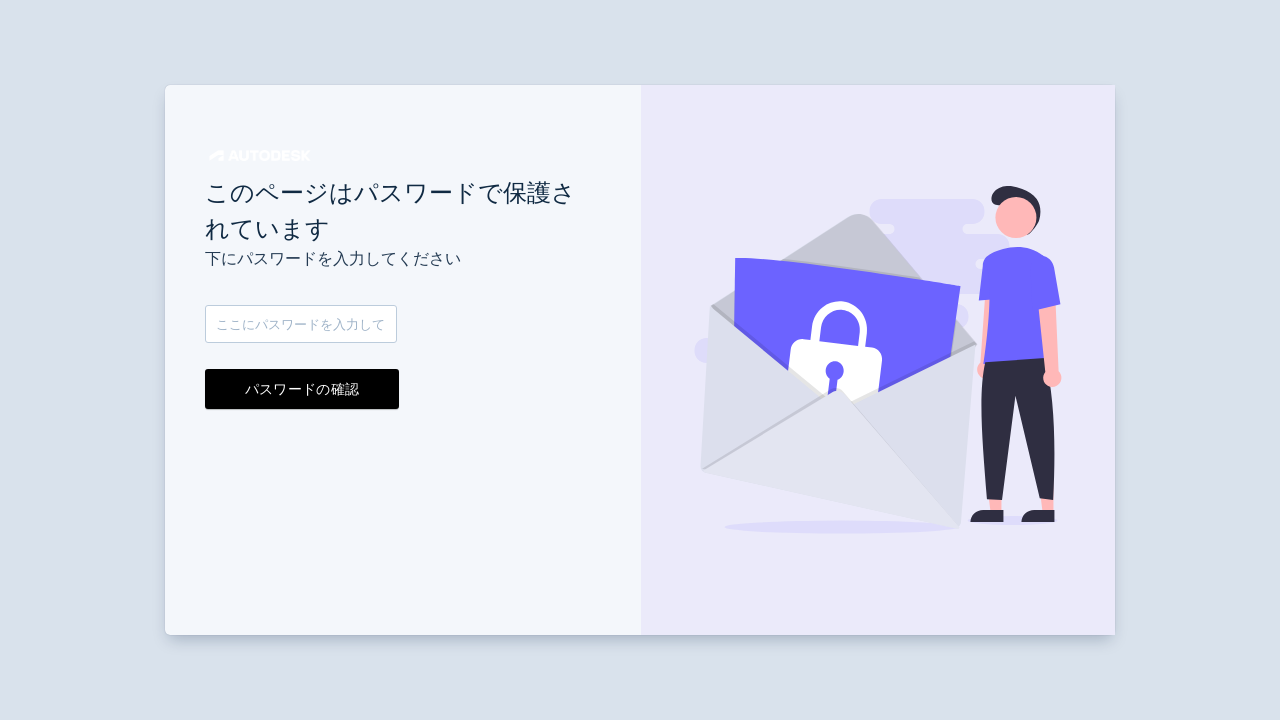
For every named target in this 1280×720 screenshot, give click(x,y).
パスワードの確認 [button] (302, 389)
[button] (260, 155)
